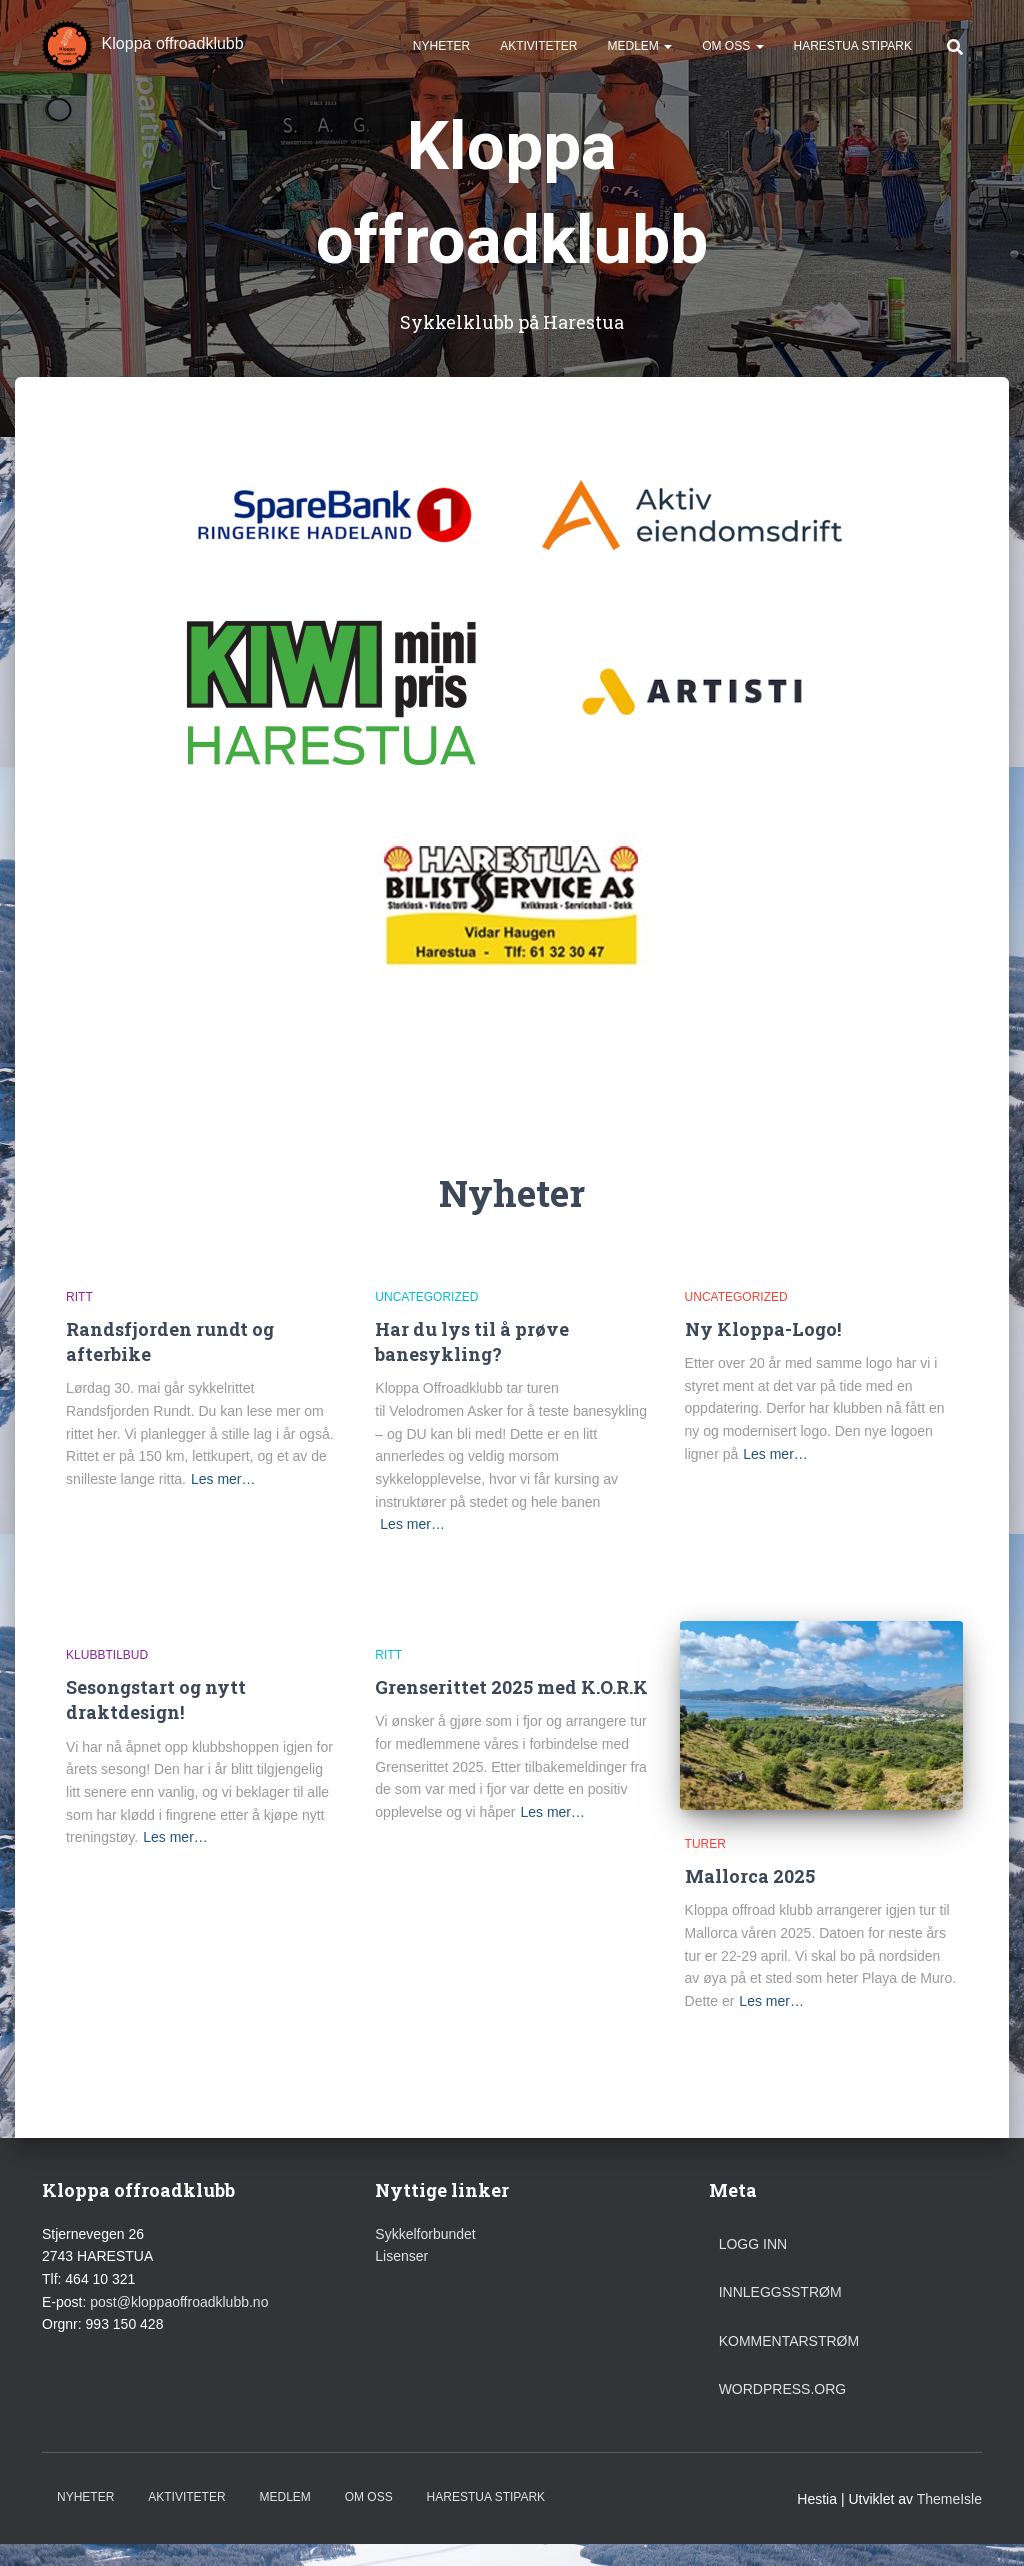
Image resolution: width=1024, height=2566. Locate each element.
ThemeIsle (949, 2499)
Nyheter (441, 50)
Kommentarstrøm (789, 2341)
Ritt (79, 1297)
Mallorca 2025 (750, 1876)
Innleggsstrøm (780, 2292)
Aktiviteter (538, 50)
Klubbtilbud (107, 1655)
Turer (705, 1844)
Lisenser (401, 2256)
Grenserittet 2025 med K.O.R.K (511, 1687)
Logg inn (753, 2244)
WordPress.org (783, 2389)
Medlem (639, 50)
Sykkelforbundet (425, 2234)
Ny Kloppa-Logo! (763, 1329)
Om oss (732, 50)
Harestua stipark (853, 50)
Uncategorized (426, 1297)
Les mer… (223, 1479)
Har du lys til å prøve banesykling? (472, 1341)
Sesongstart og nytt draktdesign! (156, 1699)
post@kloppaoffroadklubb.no (179, 2302)
